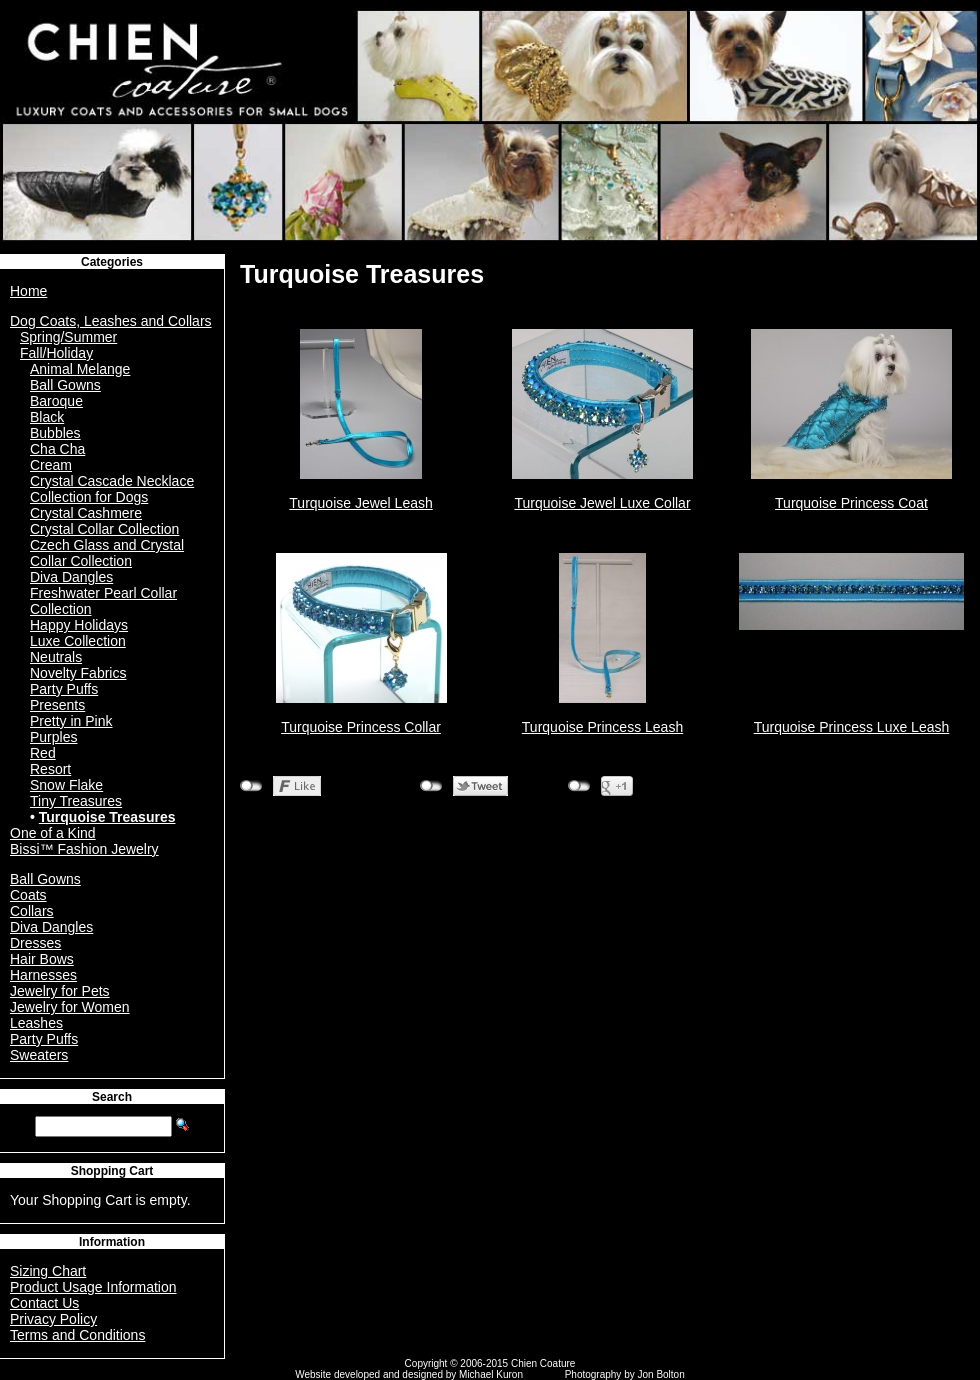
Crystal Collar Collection (104, 529)
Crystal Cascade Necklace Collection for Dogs (112, 489)
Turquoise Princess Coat (851, 503)
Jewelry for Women (70, 1007)
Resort (50, 769)
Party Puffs (64, 689)
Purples (53, 737)
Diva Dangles (71, 577)
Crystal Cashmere (86, 513)
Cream (51, 465)
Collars (32, 911)
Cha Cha (57, 449)
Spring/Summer (68, 337)
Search (112, 1097)
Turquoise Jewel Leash (360, 503)
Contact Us (44, 1303)
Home (28, 291)
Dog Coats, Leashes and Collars (111, 321)
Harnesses (43, 975)
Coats (28, 895)
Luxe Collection (78, 641)
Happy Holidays (79, 625)
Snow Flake (66, 785)
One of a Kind (53, 833)
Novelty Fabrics (78, 673)
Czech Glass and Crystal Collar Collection (107, 553)
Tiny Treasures (76, 801)
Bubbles (55, 433)
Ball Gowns (65, 385)
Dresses (35, 943)
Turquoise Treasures (107, 817)
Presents (57, 705)
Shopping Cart (112, 1171)
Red (43, 753)
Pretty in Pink (71, 721)
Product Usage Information (93, 1287)
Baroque (56, 401)
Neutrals (56, 657)
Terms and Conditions (77, 1335)
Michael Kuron (491, 1374)
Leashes (36, 1023)
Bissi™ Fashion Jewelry (84, 849)
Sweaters (39, 1055)
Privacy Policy (53, 1319)
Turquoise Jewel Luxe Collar (602, 503)
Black (47, 417)
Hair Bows (42, 959)
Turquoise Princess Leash (602, 727)
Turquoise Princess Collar (361, 727)
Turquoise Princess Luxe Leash (852, 727)
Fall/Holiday (56, 353)
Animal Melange (80, 369)
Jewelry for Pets (60, 991)
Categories (112, 262)
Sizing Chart (48, 1271)
